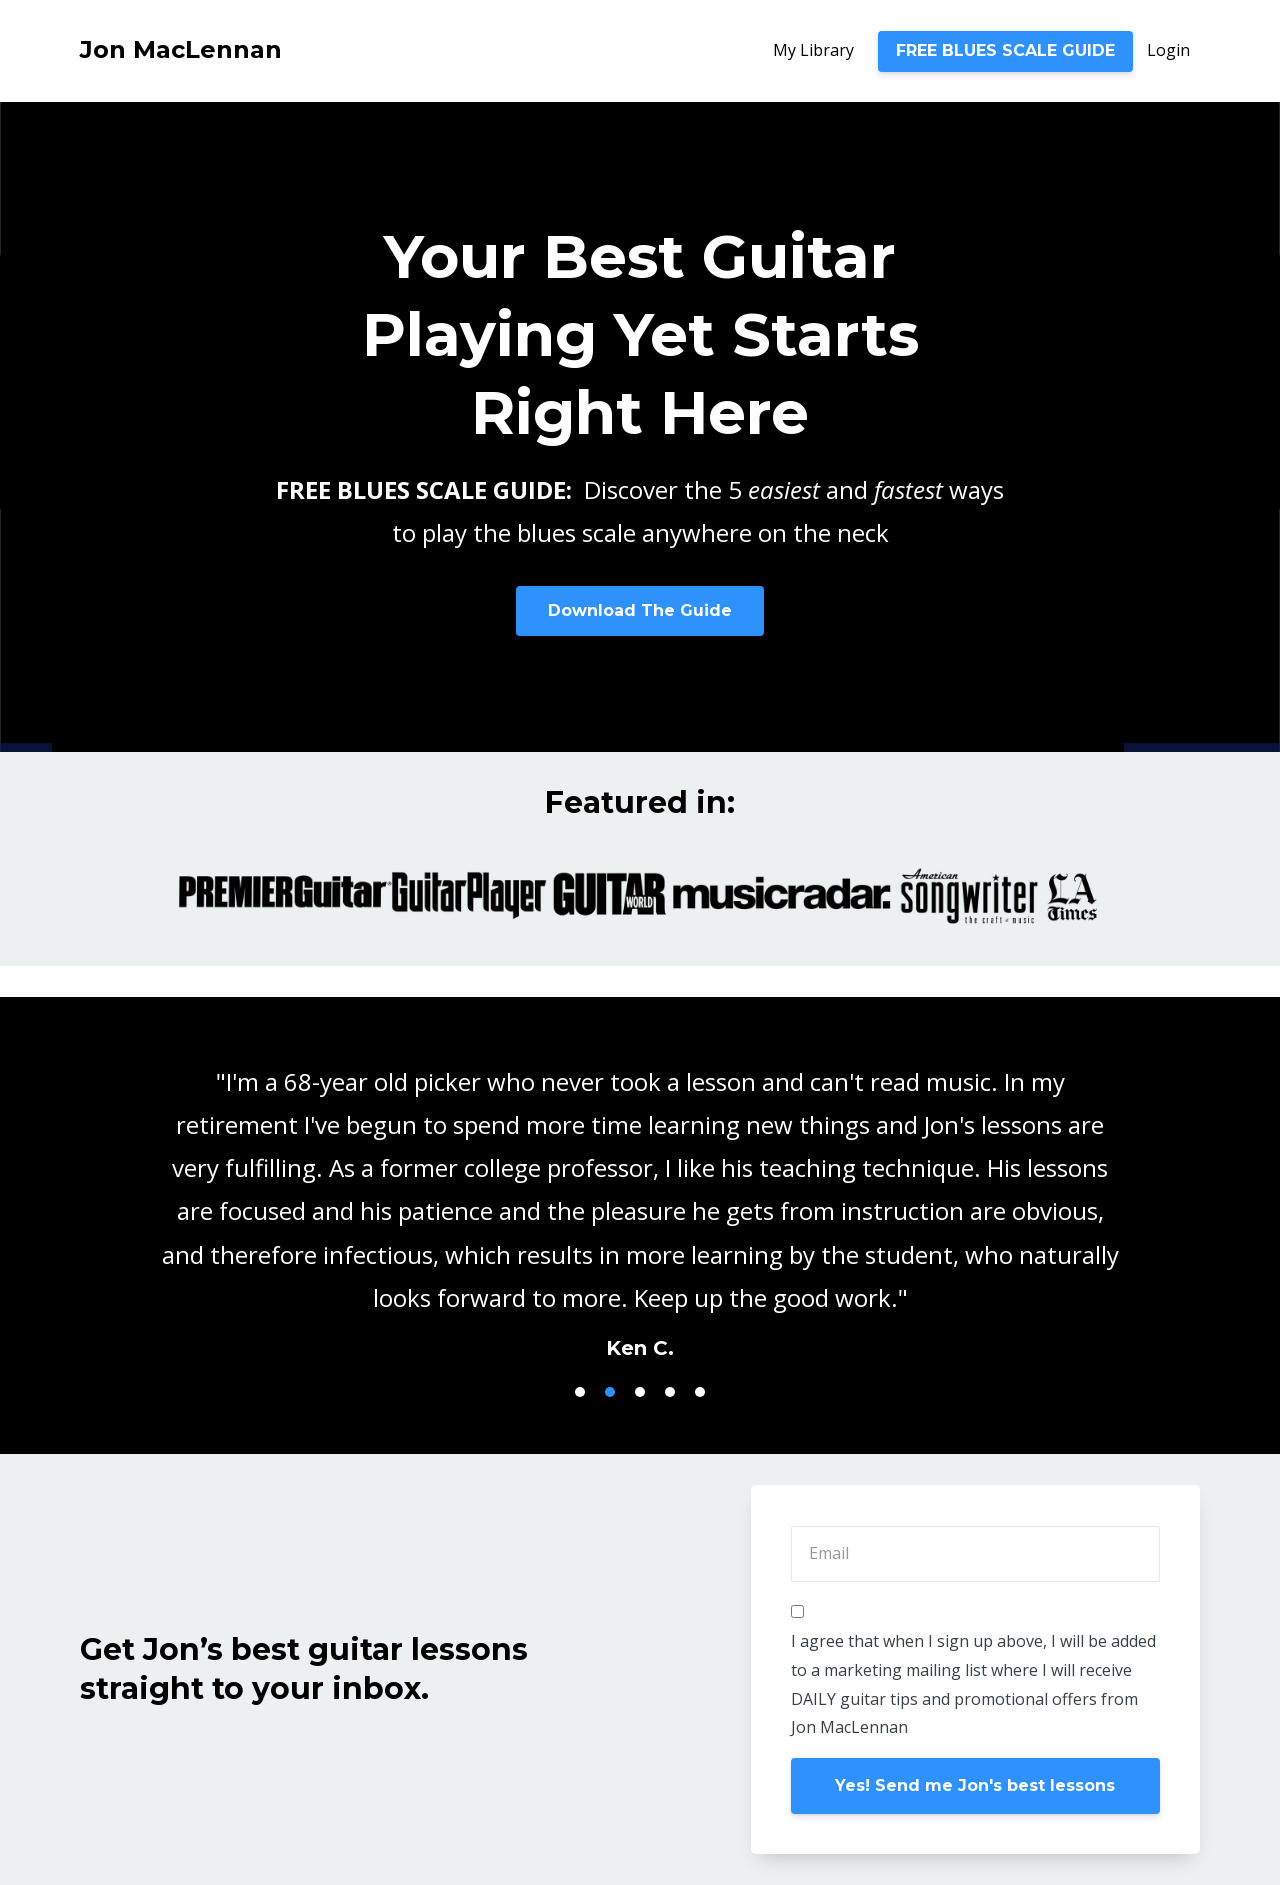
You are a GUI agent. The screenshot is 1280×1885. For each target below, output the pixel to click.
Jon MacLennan (181, 49)
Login (1168, 50)
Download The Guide (640, 610)
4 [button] (670, 1392)
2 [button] (610, 1392)
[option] (640, 1194)
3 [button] (640, 1392)
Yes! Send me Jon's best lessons (975, 1785)
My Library (813, 50)
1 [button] (580, 1392)
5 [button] (700, 1392)
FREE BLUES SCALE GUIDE (1005, 50)
